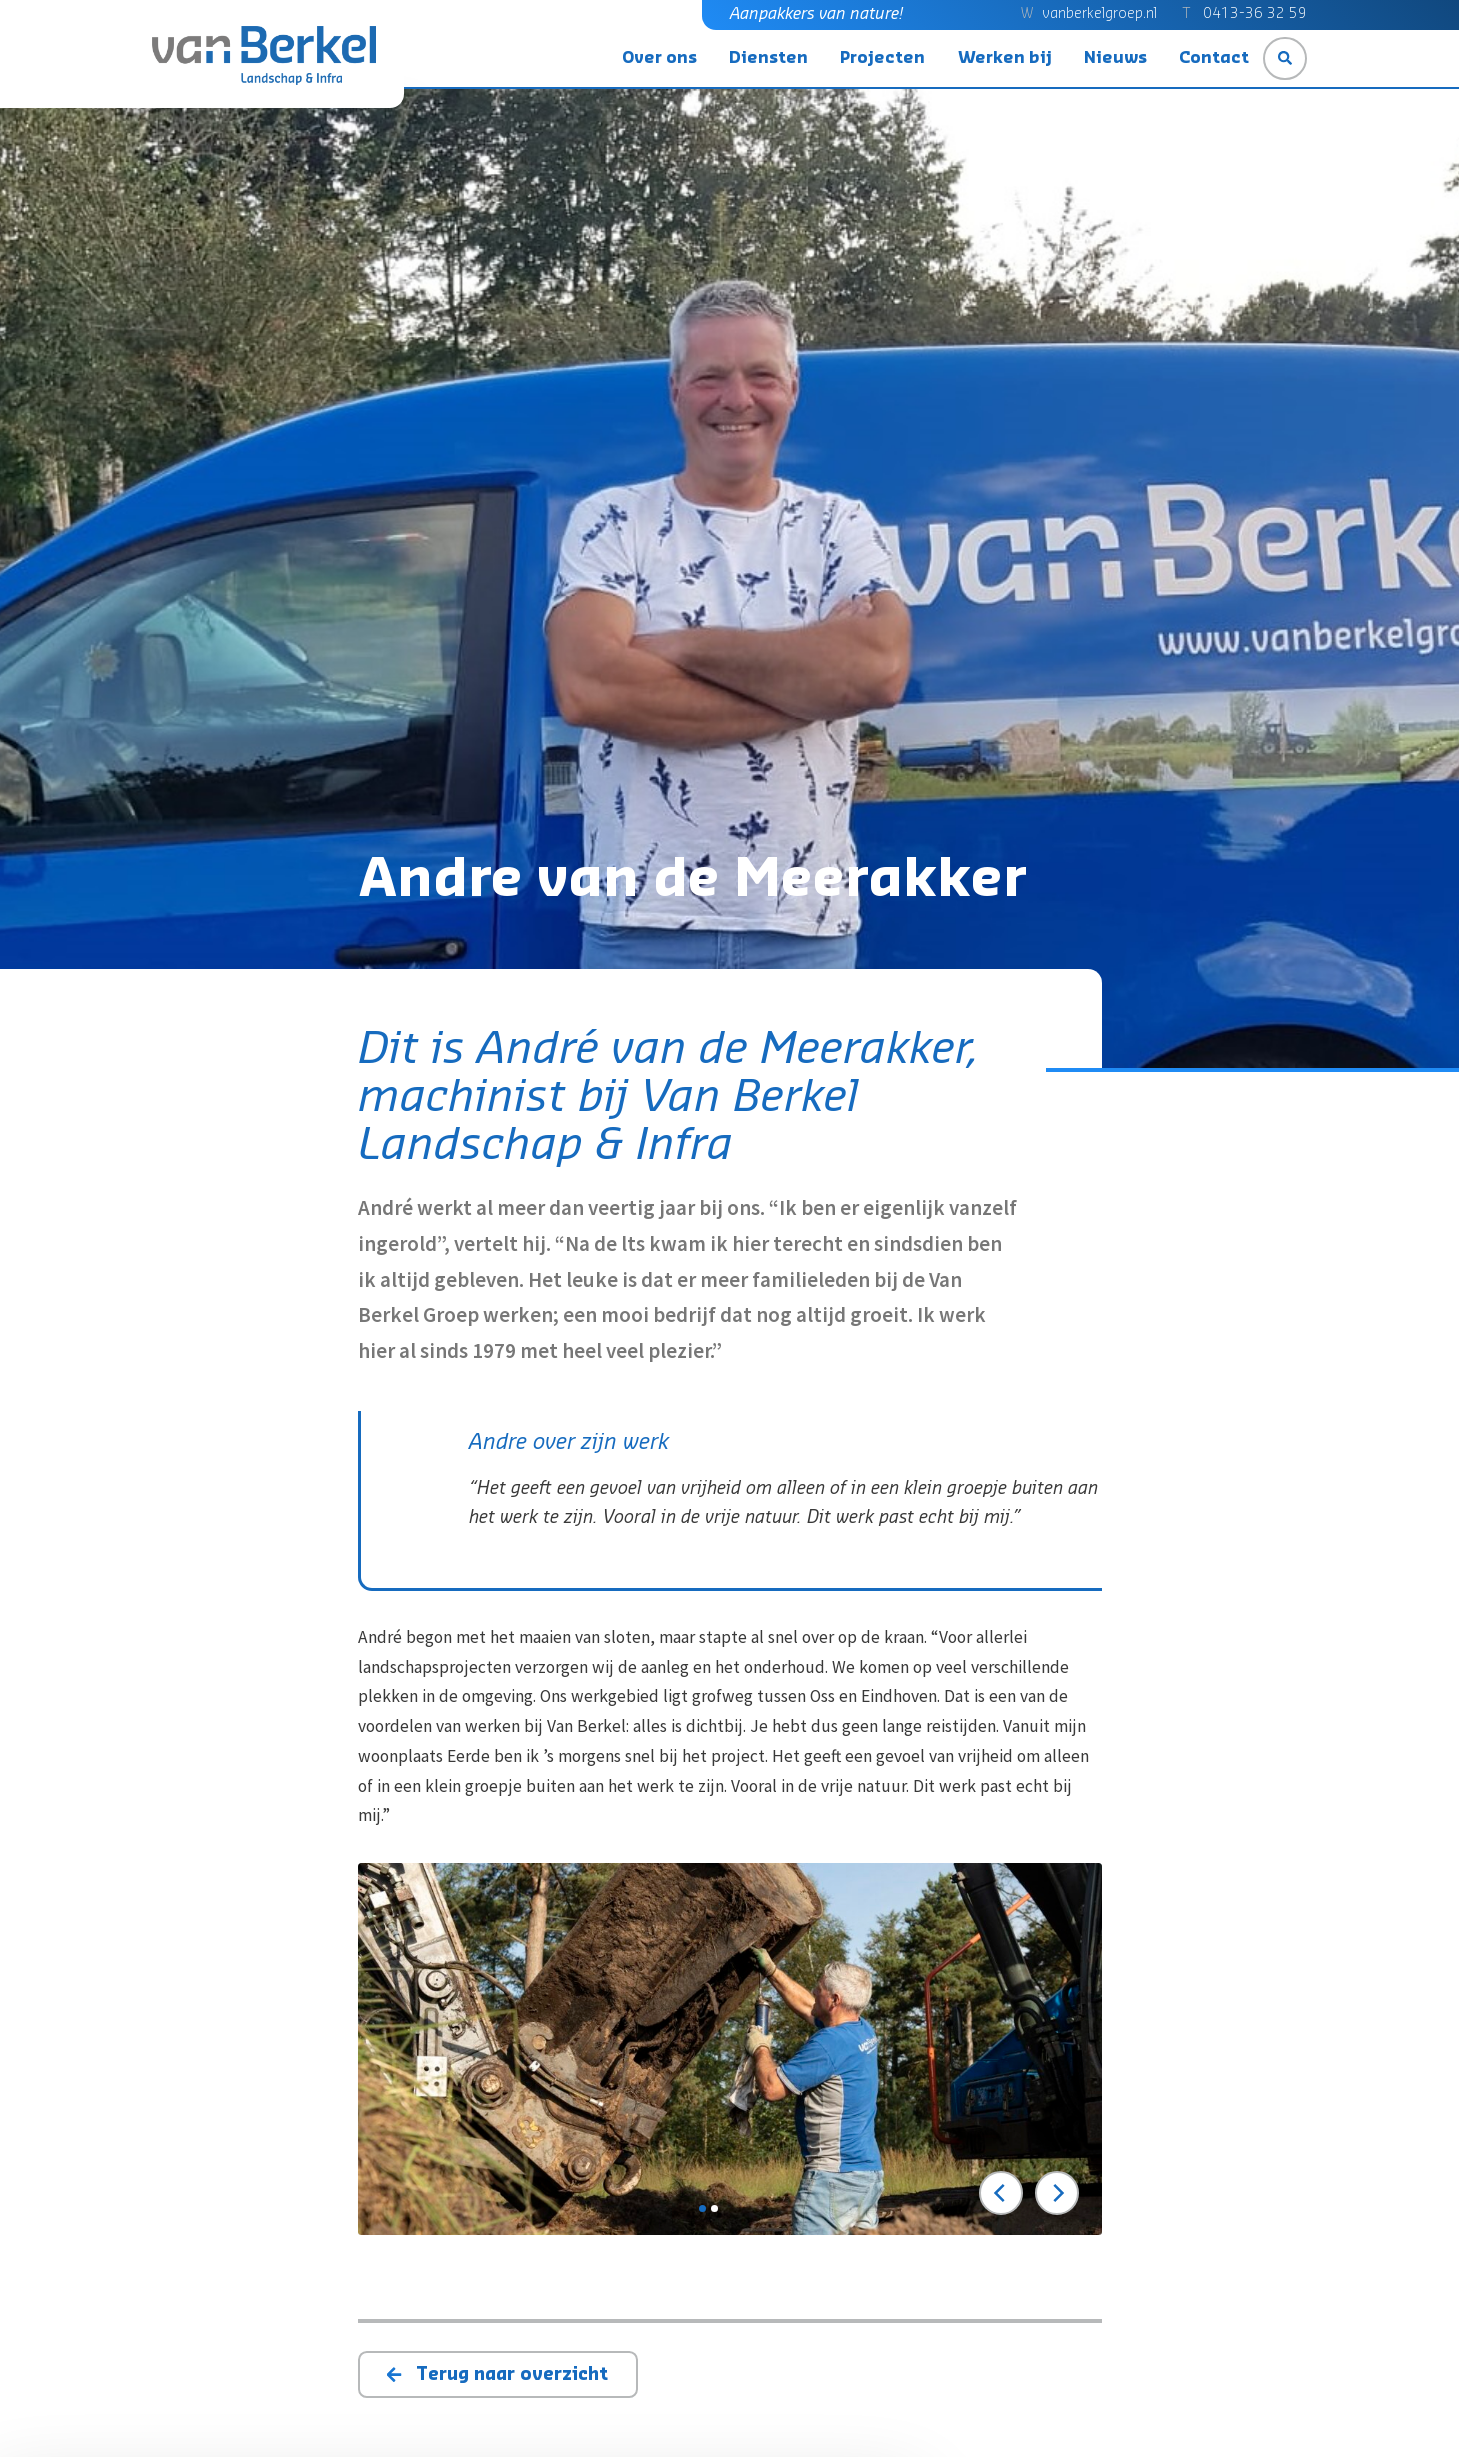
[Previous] (1001, 2193)
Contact (1214, 58)
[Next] (1057, 2193)
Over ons (659, 58)
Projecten (882, 58)
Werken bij (1005, 58)
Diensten (768, 58)
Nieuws (1115, 58)
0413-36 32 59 (1255, 14)
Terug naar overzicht (512, 2374)
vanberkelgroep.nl (1099, 14)
